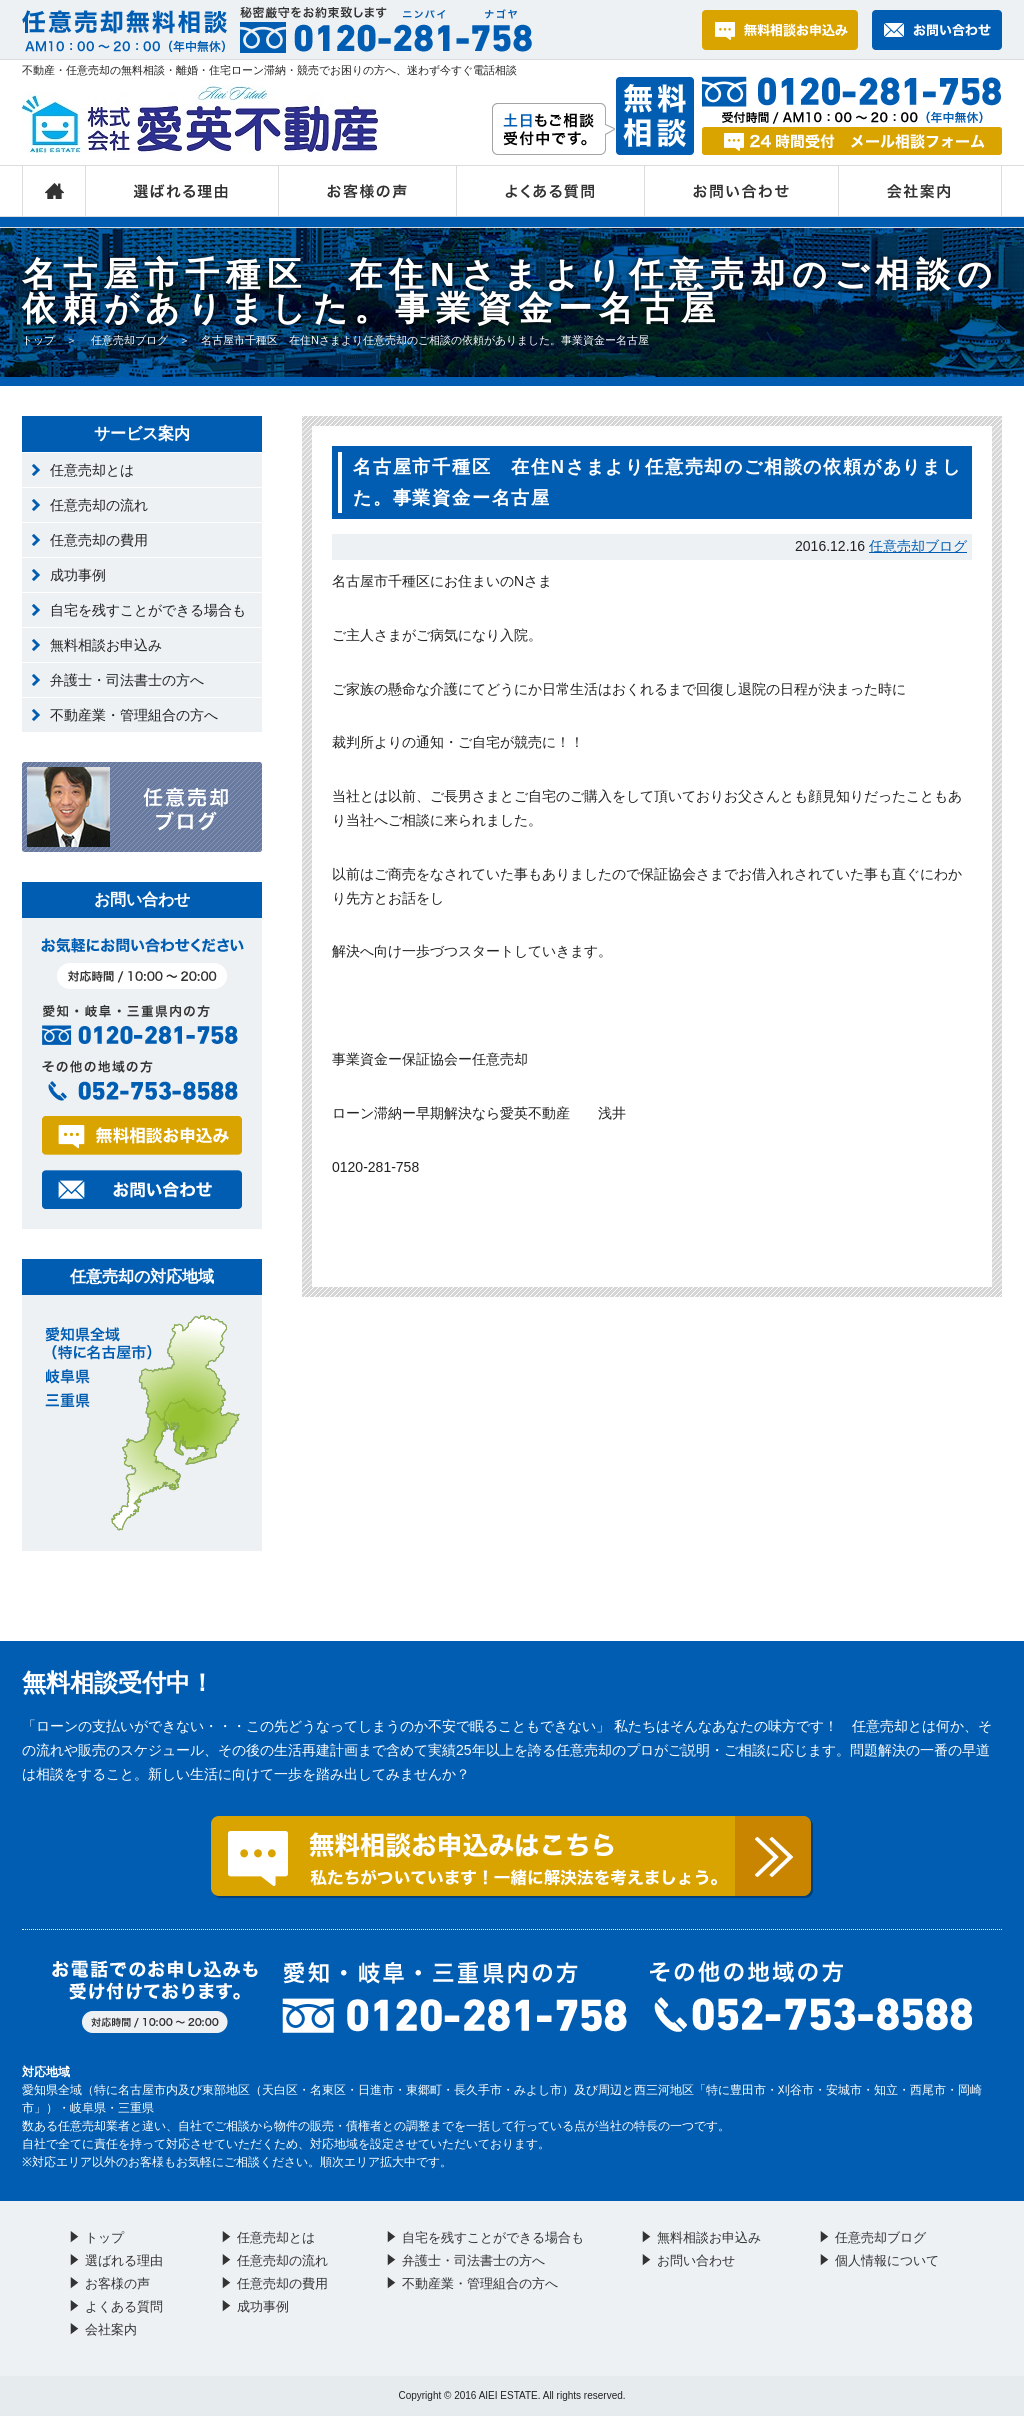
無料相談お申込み (106, 645)
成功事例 (78, 575)
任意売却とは (92, 470)
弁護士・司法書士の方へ (127, 680)
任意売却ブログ (129, 340)
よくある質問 (551, 191)
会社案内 (920, 191)
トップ (54, 191)
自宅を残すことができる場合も (148, 610)
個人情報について (887, 2260)
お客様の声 (368, 191)
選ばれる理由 (182, 191)
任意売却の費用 (99, 540)
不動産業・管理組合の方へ (134, 715)
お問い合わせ (742, 191)
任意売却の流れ (99, 505)
